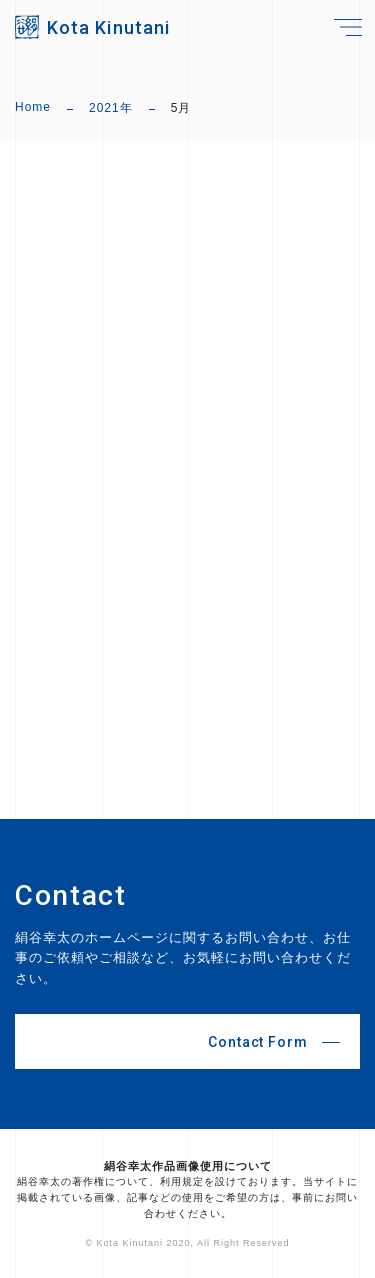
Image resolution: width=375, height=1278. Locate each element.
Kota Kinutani (108, 27)
